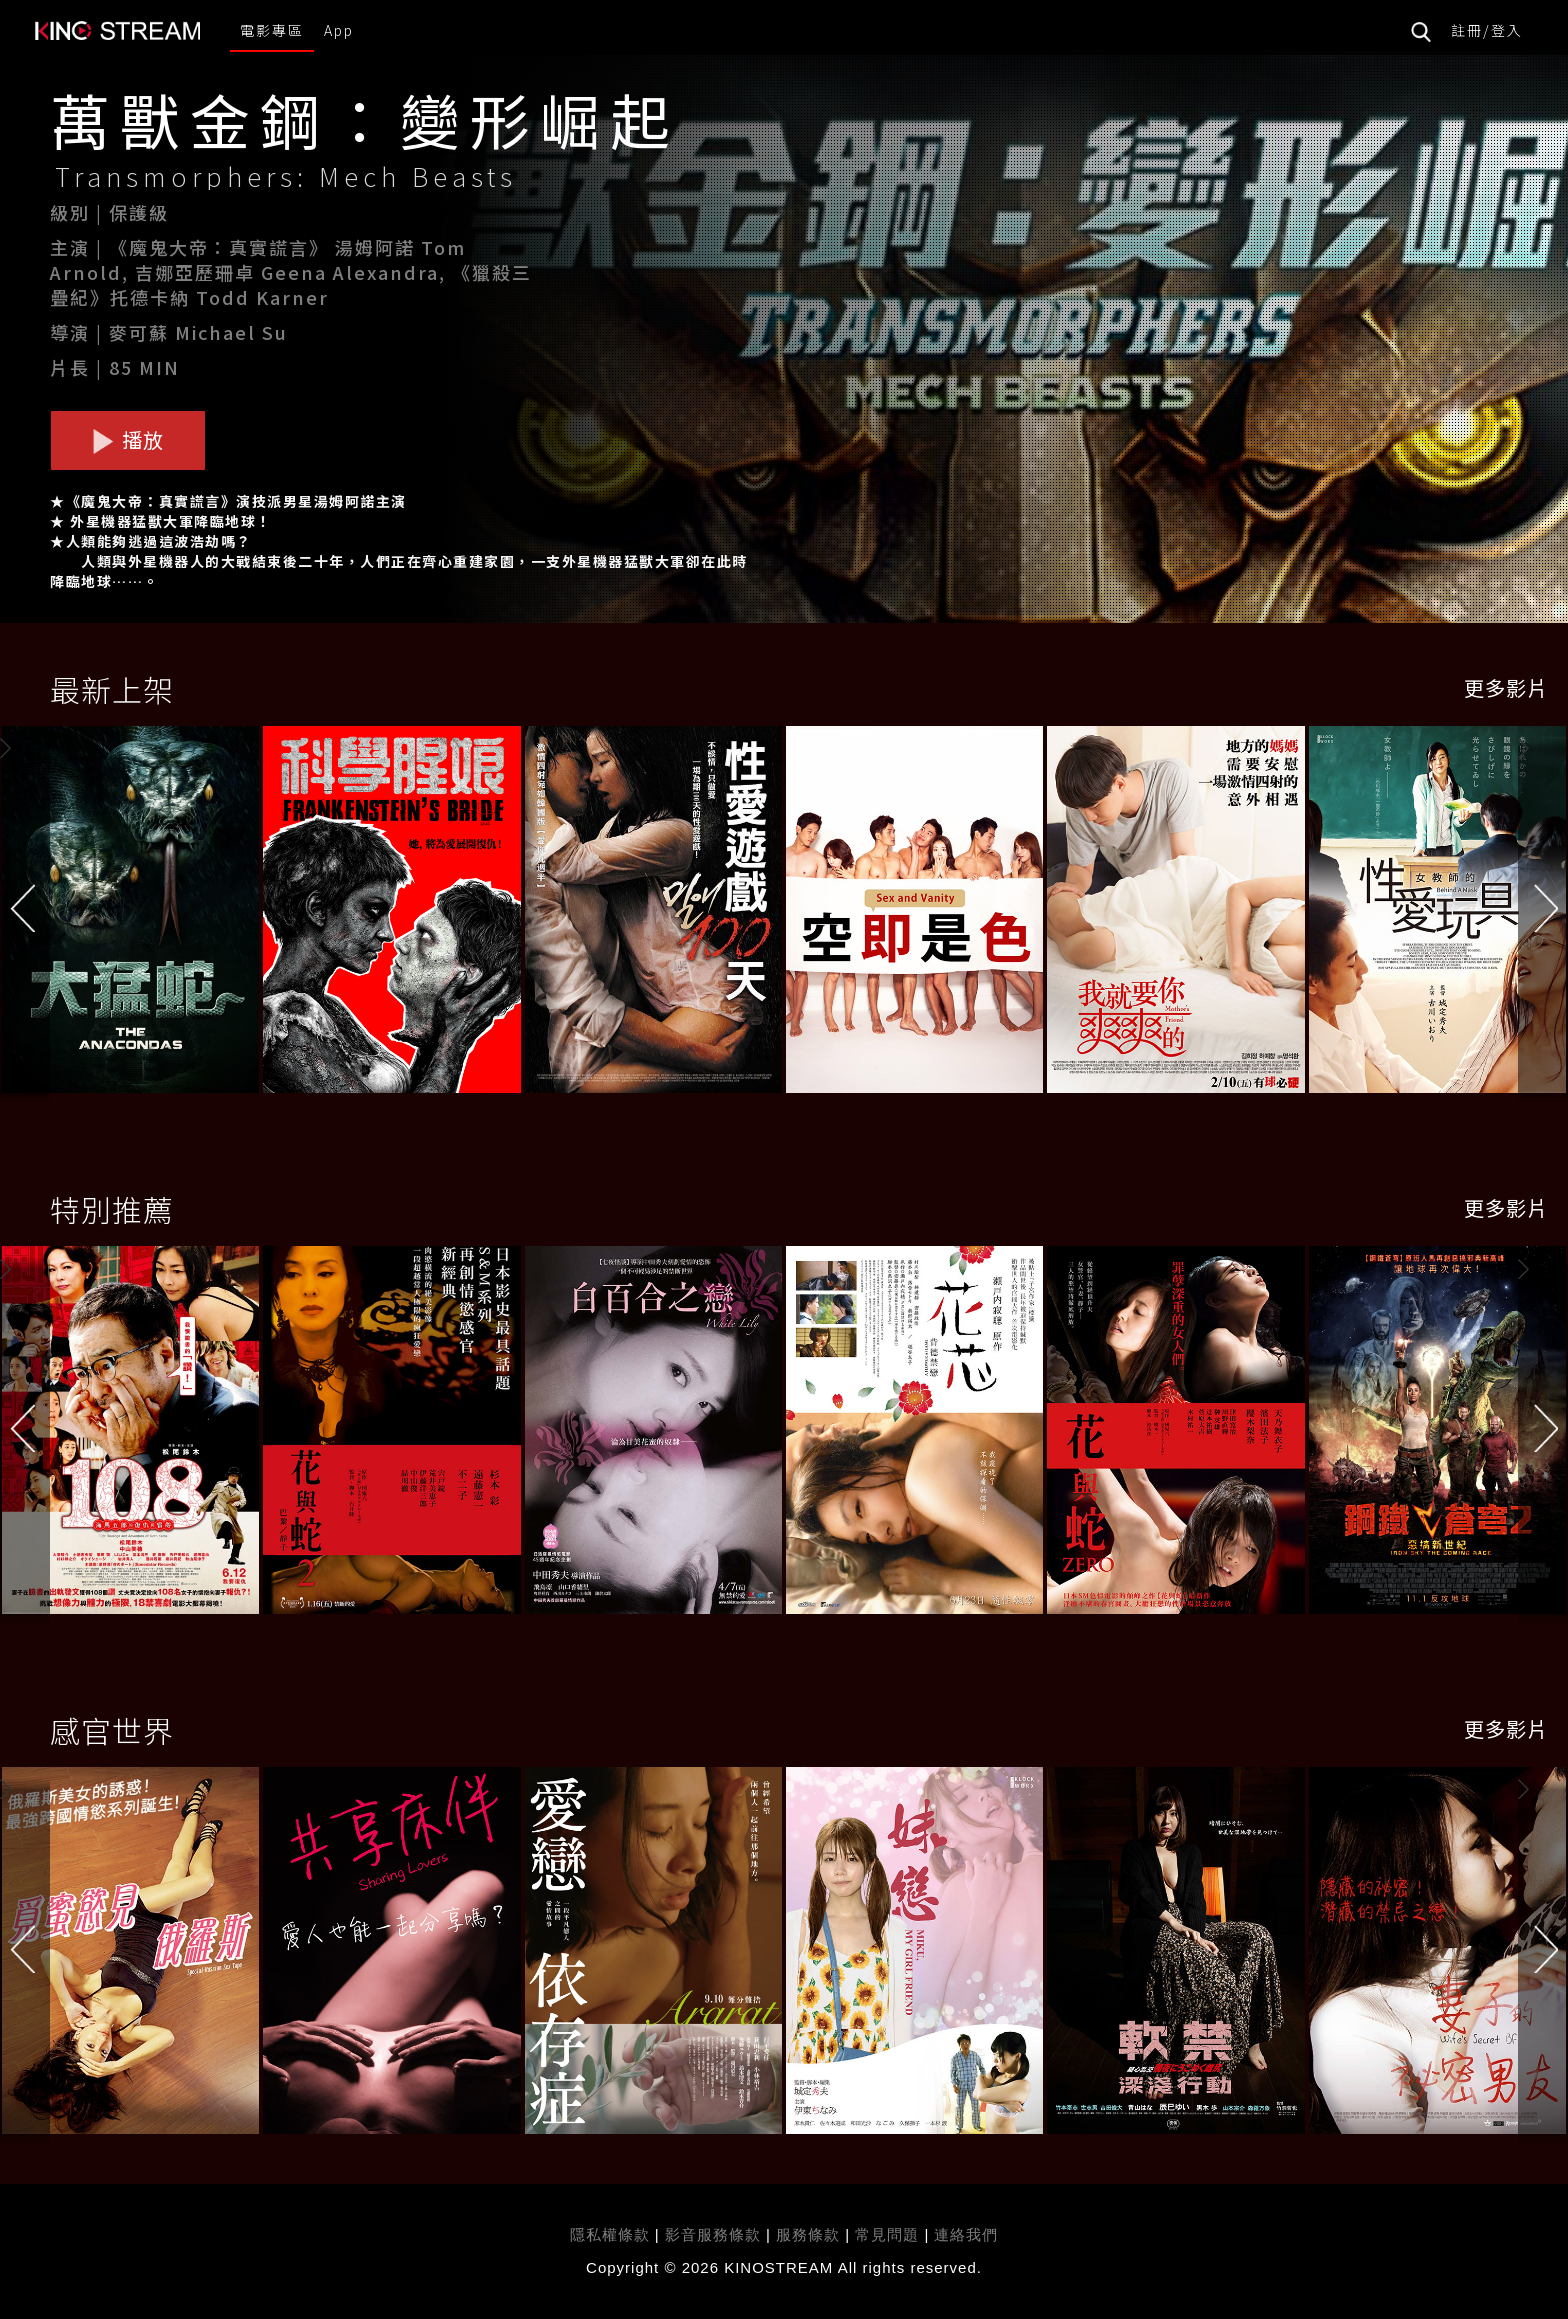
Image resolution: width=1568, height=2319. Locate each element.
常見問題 (887, 2234)
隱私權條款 (610, 2234)
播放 (128, 439)
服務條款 (810, 2234)
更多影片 (1506, 687)
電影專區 (272, 30)
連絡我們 (966, 2234)
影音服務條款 (713, 2234)
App (339, 30)
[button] (1543, 914)
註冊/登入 (1487, 30)
